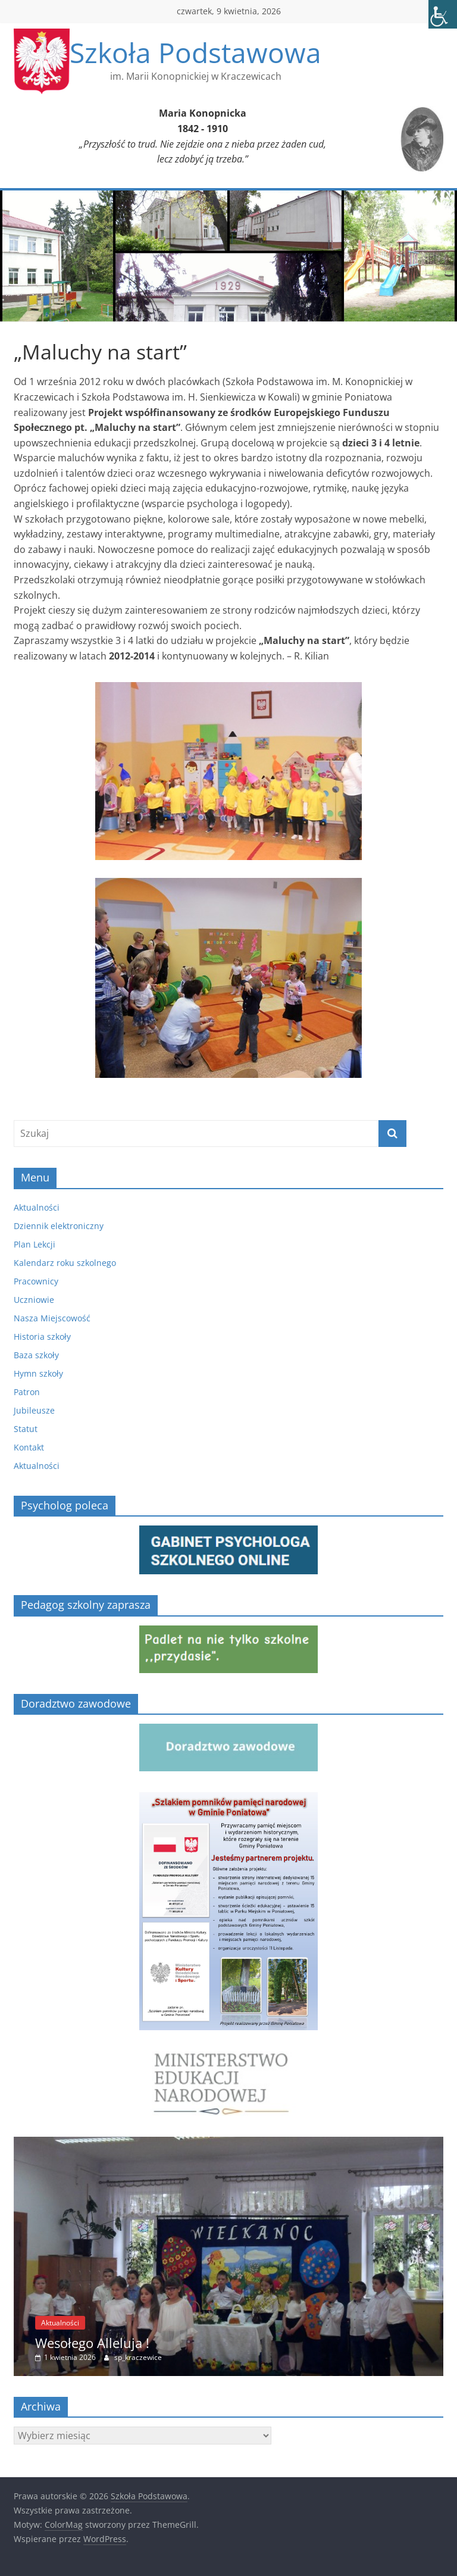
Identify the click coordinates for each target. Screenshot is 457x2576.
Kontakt (29, 1447)
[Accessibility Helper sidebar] (442, 14)
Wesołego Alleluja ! (92, 2343)
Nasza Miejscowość (52, 1318)
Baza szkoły (36, 1355)
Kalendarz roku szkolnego (65, 1262)
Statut (25, 1428)
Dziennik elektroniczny (59, 1225)
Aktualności (37, 1207)
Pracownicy (36, 1281)
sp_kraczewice (138, 2357)
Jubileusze (34, 1410)
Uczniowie (34, 1299)
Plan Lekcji (34, 1244)
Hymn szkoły (38, 1373)
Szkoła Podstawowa (195, 52)
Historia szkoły (42, 1336)
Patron (27, 1392)
